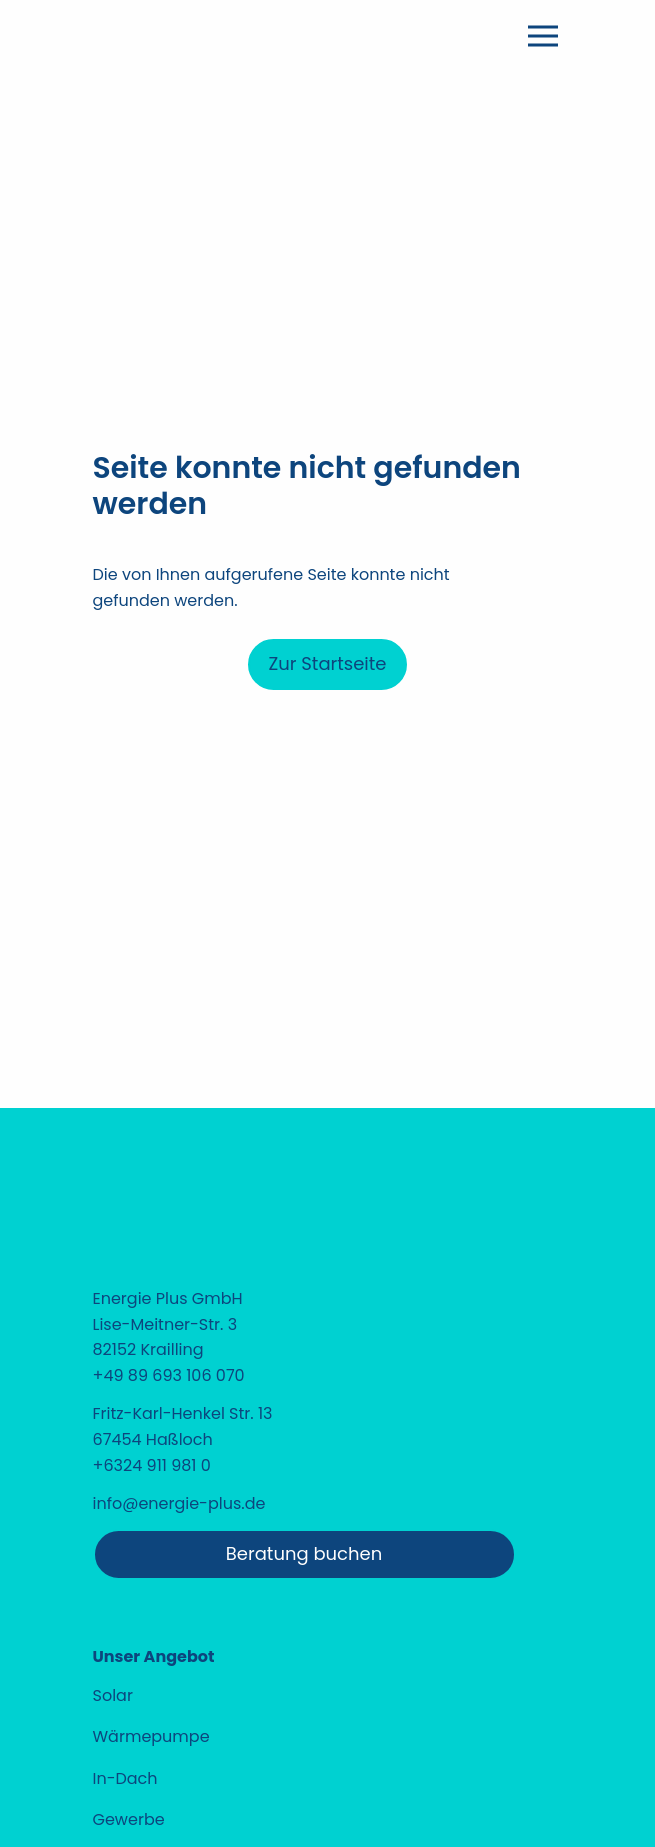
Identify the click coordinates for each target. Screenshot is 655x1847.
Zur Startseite (327, 663)
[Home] (209, 131)
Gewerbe (129, 1819)
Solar (113, 1695)
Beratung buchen (304, 1553)
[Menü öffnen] (543, 36)
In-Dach (125, 1778)
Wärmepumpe (151, 1736)
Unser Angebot (154, 1656)
